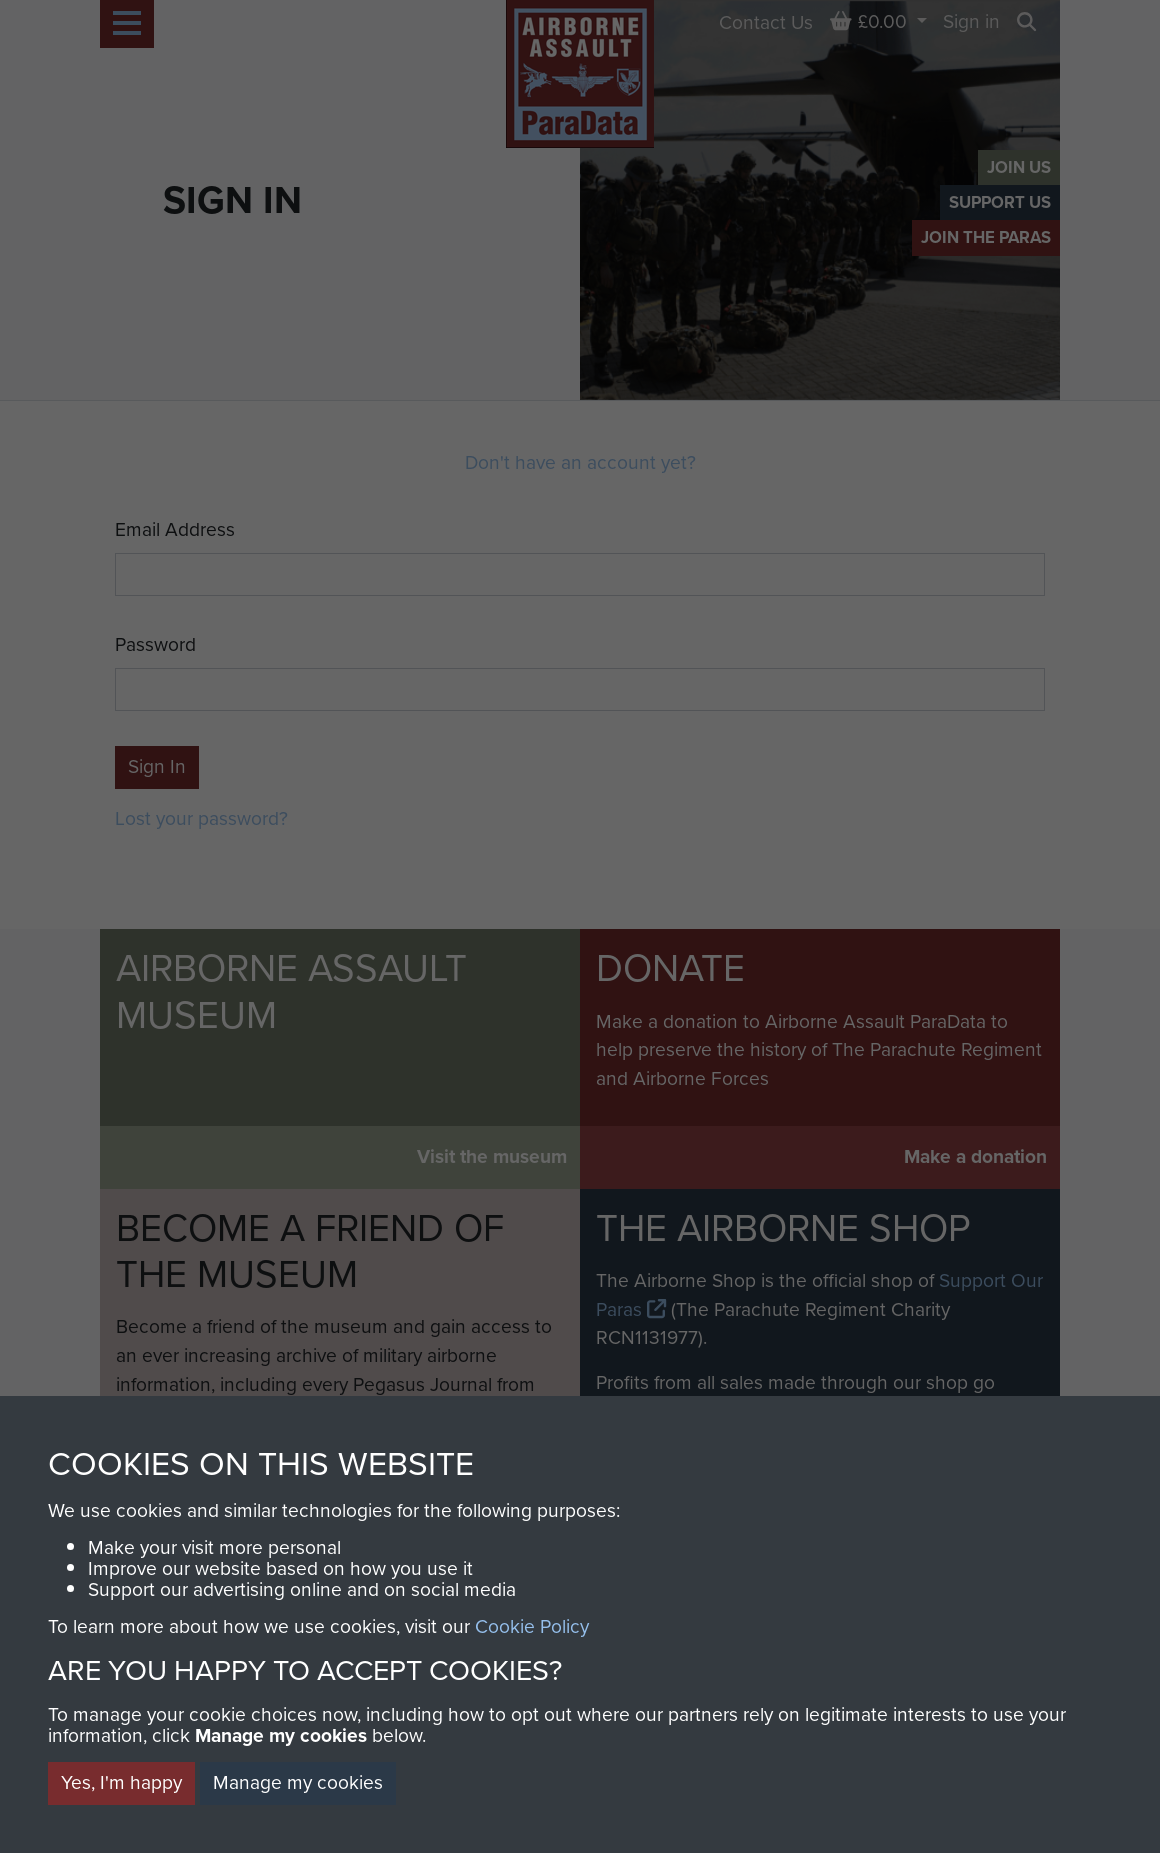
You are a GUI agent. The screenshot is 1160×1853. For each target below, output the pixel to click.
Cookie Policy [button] (532, 1626)
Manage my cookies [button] (298, 1782)
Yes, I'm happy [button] (121, 1782)
